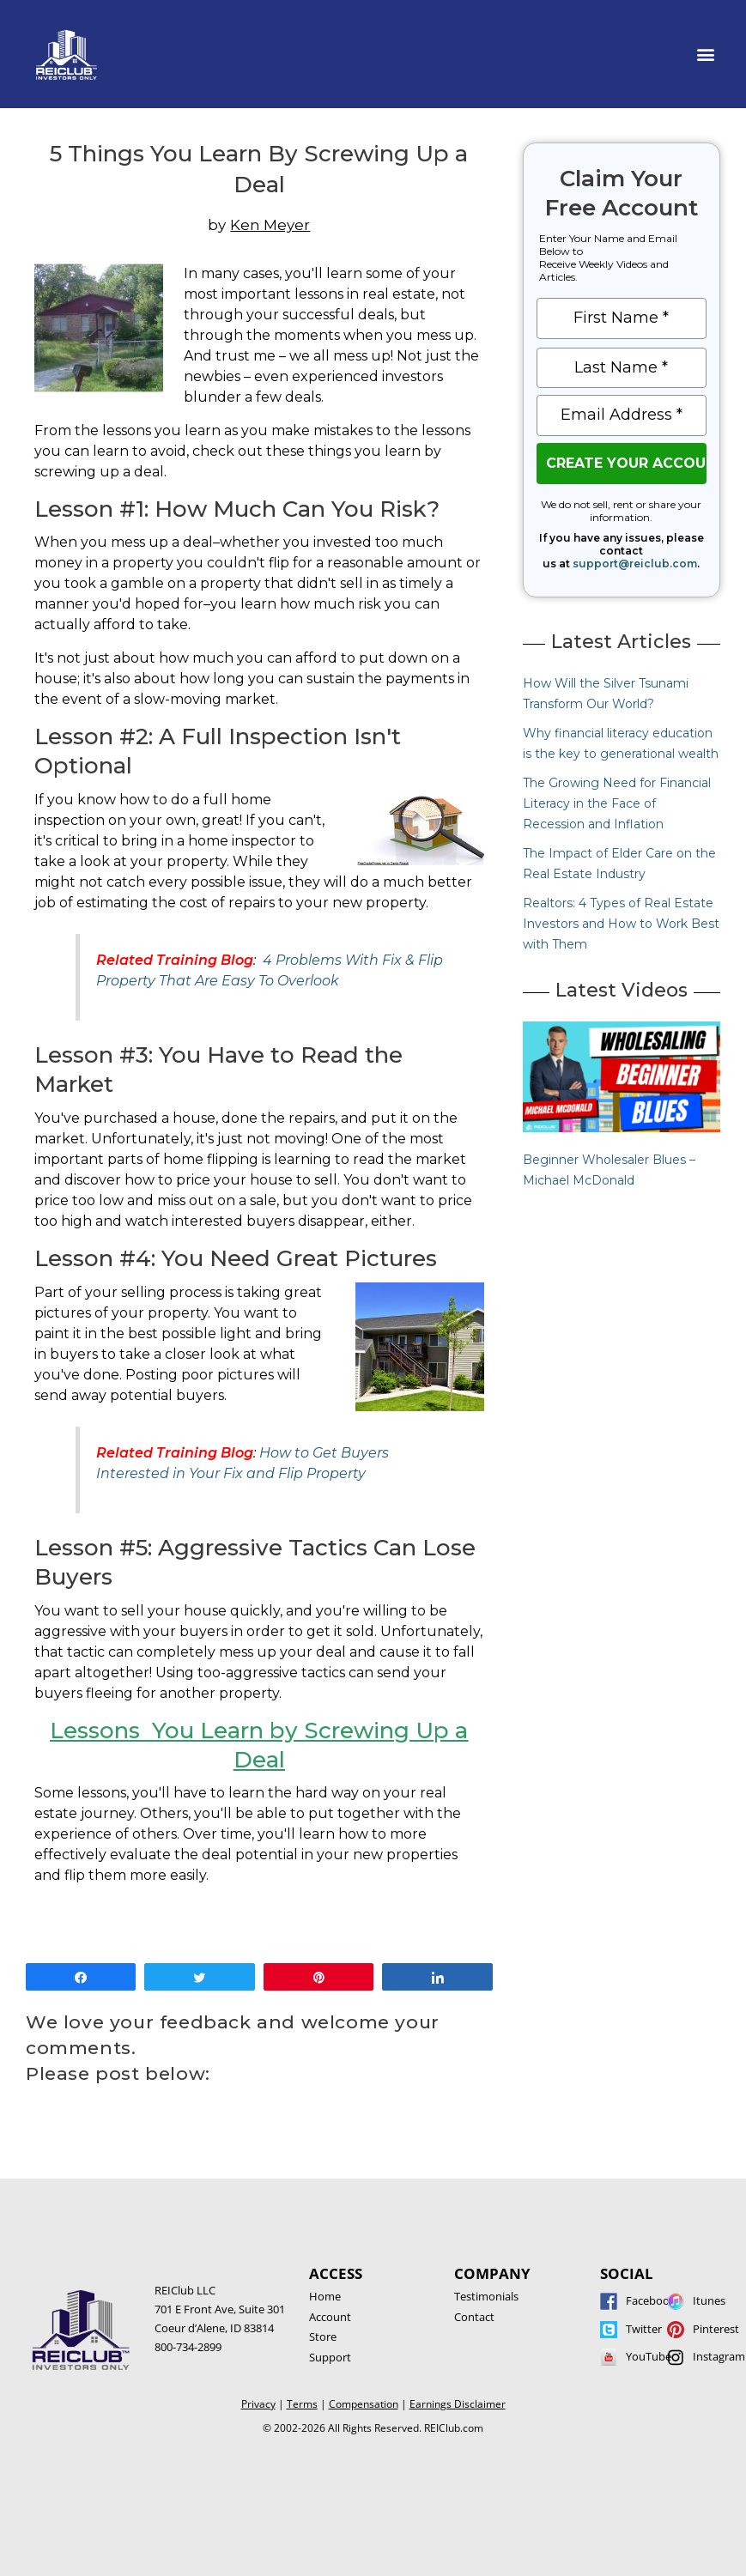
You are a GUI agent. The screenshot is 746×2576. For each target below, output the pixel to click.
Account (330, 2316)
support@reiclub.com (635, 563)
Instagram (719, 2356)
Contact (474, 2316)
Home (325, 2296)
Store (323, 2336)
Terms (302, 2404)
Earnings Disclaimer (457, 2404)
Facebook (651, 2300)
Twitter (644, 2329)
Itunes (709, 2300)
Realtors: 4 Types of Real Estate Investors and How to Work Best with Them (621, 923)
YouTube (648, 2356)
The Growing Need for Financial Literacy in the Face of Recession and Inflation (617, 803)
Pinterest (716, 2329)
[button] (706, 54)
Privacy (258, 2404)
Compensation (363, 2404)
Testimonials (486, 2296)
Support (330, 2357)
